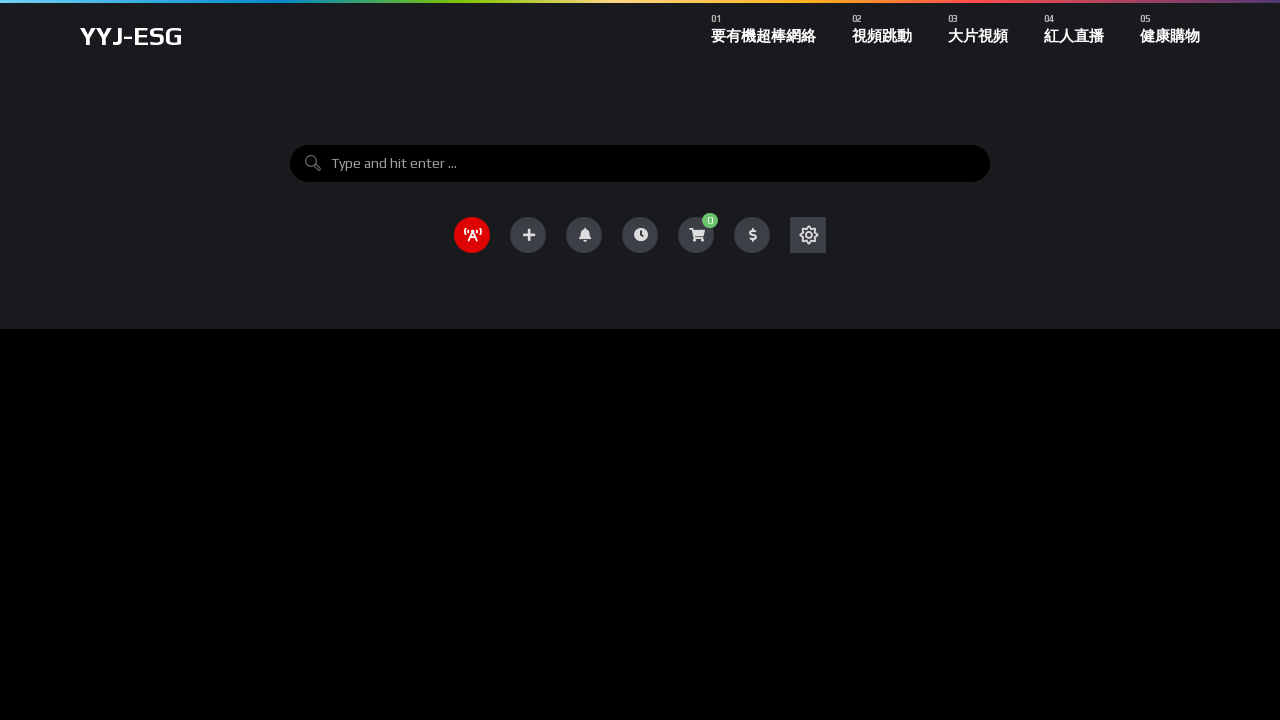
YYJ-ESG (131, 36)
